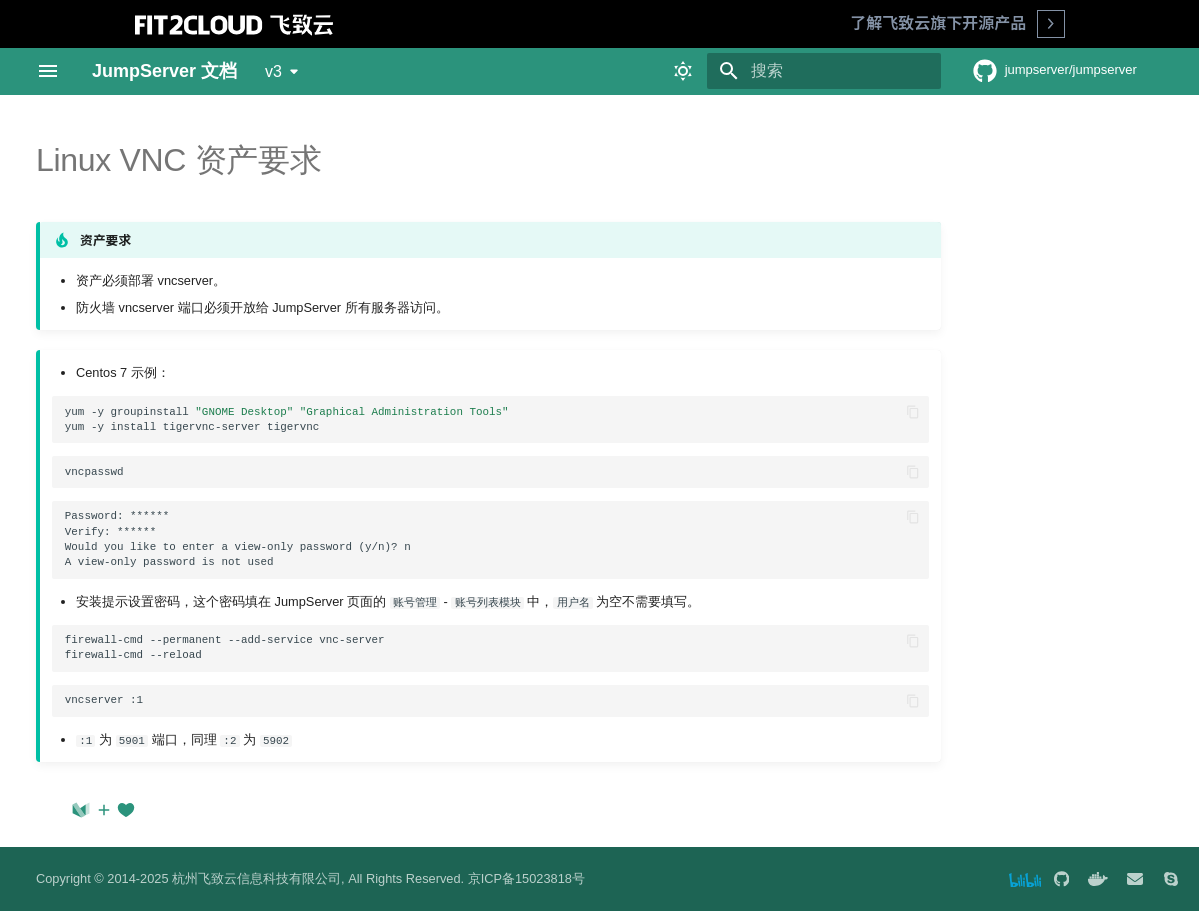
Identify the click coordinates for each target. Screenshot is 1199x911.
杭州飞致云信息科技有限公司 (256, 878)
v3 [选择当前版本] (273, 71)
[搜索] (824, 71)
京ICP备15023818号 (526, 878)
